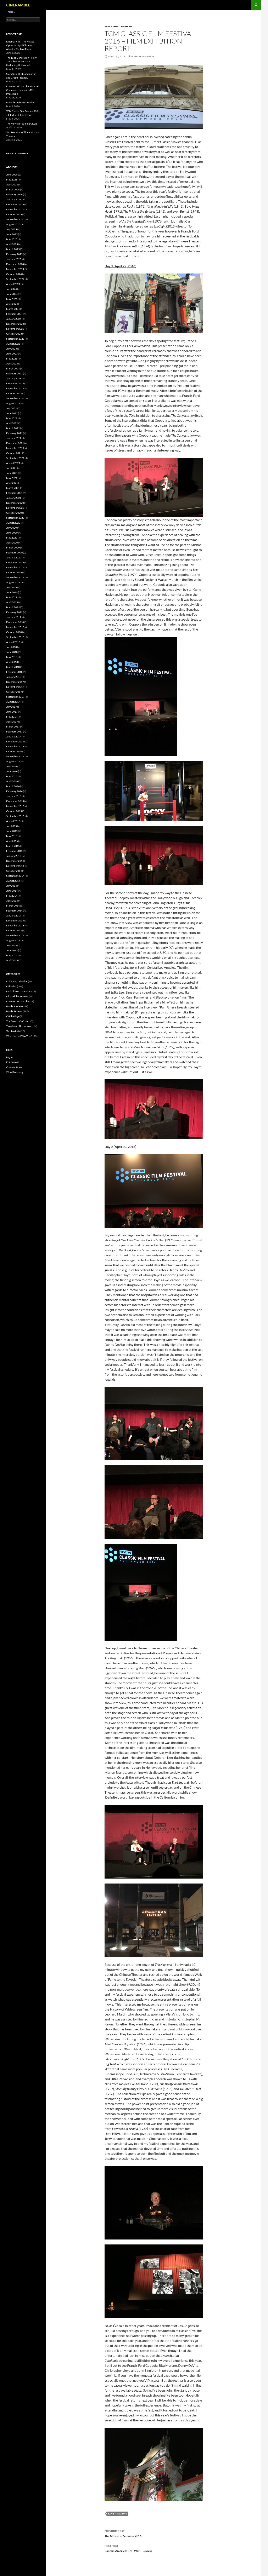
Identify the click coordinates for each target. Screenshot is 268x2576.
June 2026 (12, 174)
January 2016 (13, 796)
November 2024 (15, 269)
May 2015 (11, 836)
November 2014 (15, 865)
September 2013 (15, 935)
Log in (9, 1057)
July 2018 (11, 647)
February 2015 (14, 850)
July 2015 (11, 826)
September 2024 (15, 279)
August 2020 (13, 522)
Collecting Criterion (17, 981)
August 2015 (13, 821)
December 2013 (15, 920)
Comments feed (14, 1067)
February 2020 (14, 552)
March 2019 (13, 607)
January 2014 (13, 915)
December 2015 (15, 801)
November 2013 (15, 925)
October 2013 (14, 930)
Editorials (11, 986)
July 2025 (11, 229)
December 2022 (15, 383)
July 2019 (11, 587)
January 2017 (13, 736)
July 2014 (11, 885)
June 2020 (12, 532)
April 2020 (12, 542)
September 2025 (15, 219)
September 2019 (15, 577)
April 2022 (12, 423)
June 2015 (12, 831)
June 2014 (12, 890)
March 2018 (13, 666)
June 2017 (12, 711)
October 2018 (14, 632)
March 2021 (13, 487)
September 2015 (15, 816)
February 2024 (14, 313)
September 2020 (15, 517)
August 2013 (13, 940)
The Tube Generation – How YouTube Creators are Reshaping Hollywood (21, 61)
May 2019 (11, 597)
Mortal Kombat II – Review (20, 102)
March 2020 (13, 547)
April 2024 (12, 303)
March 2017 (13, 726)
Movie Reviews (14, 1011)
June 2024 (12, 293)
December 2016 (15, 741)
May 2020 (11, 537)
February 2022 (14, 433)
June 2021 (12, 473)
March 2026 (13, 189)
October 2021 (14, 453)
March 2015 (13, 845)
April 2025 (12, 244)
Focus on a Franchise (17, 1001)
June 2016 (12, 771)
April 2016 (12, 781)
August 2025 (13, 224)
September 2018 (15, 637)
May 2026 (11, 179)
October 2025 (14, 214)
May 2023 (11, 358)
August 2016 (13, 761)
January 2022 (13, 438)
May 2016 (11, 776)
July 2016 (11, 766)
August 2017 (13, 701)
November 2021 (15, 448)
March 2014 (13, 905)
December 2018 (15, 622)
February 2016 (14, 791)
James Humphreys (142, 56)
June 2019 (12, 592)
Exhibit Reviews (117, 2513)
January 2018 (13, 676)
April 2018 (12, 661)
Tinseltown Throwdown (19, 1026)
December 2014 (15, 860)
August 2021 (13, 463)
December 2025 (15, 204)
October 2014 (14, 870)
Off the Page (12, 1016)
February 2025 (14, 254)
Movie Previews (14, 1006)
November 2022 (15, 388)
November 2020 (15, 507)
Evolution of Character (18, 991)
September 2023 (15, 338)
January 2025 (13, 259)
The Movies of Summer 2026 (21, 123)
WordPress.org (14, 1072)
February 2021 (14, 492)
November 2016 (15, 746)
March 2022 (13, 428)
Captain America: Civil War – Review (154, 2548)
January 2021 (13, 497)
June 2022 (12, 413)
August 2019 (13, 582)
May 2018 (11, 657)
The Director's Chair (17, 1021)
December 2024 (15, 264)
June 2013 (12, 950)
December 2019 (15, 562)
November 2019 (15, 567)
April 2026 (12, 184)
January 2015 (13, 855)
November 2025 (15, 209)
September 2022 (15, 398)
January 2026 (13, 199)
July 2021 (11, 468)
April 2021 (12, 482)
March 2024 (13, 308)
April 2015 (12, 841)
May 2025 (11, 239)
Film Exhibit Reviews (119, 26)
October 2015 (14, 811)
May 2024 (11, 298)
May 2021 (11, 477)
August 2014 (13, 880)
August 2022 (13, 403)
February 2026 (14, 194)
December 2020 (15, 502)
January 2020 (13, 557)
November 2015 (15, 806)
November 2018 (15, 627)
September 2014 (15, 875)
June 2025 (12, 234)
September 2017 (15, 696)
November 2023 (15, 328)
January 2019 (13, 617)
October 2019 (14, 572)
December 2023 (15, 323)
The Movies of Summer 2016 (154, 2533)
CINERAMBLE (18, 5)
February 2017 (14, 731)
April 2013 (12, 960)
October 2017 (14, 691)
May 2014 (11, 895)
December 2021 (15, 443)
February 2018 (14, 671)
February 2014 (14, 910)
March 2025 (13, 249)
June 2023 (12, 353)
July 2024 (11, 289)
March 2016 (13, 786)
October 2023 (14, 333)
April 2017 (12, 721)
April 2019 (12, 602)
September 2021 (15, 458)
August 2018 (13, 642)
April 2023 (12, 363)
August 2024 (13, 284)
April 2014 (12, 900)
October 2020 (14, 512)
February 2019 (14, 612)
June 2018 (12, 652)
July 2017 (11, 706)
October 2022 (14, 393)
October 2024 (14, 274)
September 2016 (15, 756)
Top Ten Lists (13, 1031)
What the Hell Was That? (19, 1036)
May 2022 (11, 418)
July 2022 (11, 408)
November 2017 (15, 686)
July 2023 (11, 348)
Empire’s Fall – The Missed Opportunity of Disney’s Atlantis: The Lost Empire (20, 45)
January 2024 (13, 318)
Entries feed (12, 1062)
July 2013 (11, 945)
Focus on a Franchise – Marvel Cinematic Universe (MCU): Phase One (22, 90)
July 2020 (11, 527)
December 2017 (15, 681)
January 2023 (13, 378)
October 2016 (14, 751)
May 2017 (11, 716)
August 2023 (13, 343)
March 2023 (13, 368)
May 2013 (11, 955)
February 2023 (14, 373)
